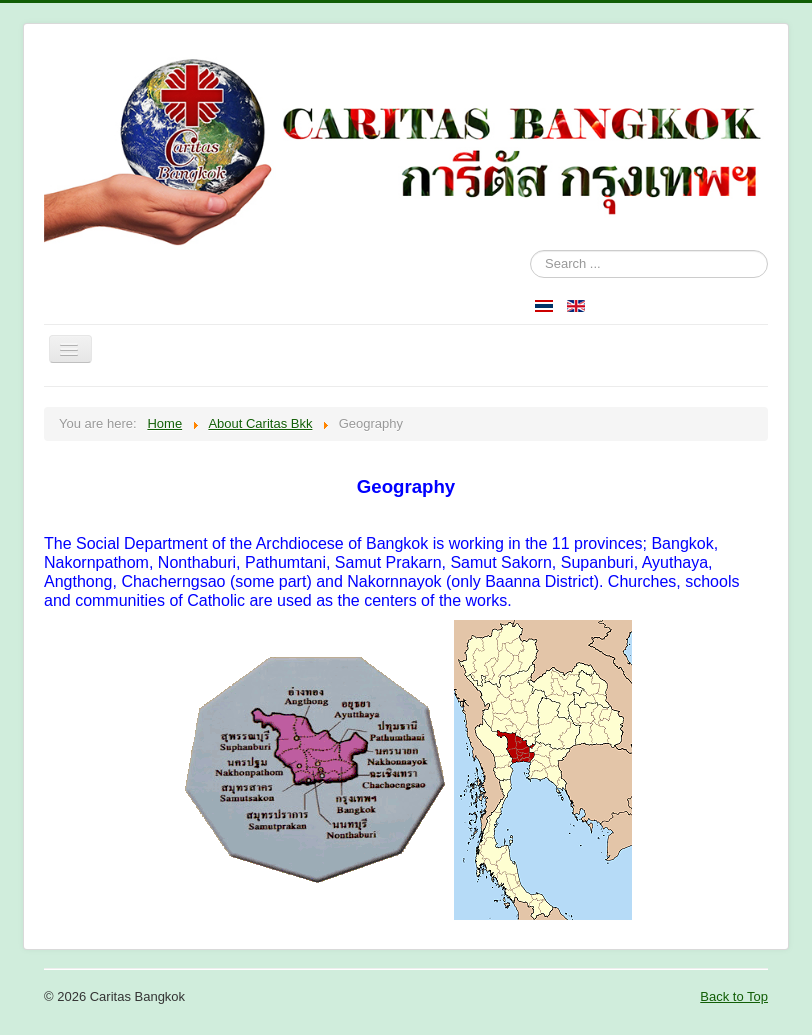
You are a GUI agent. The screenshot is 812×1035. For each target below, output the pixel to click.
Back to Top (734, 996)
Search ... (530, 250)
